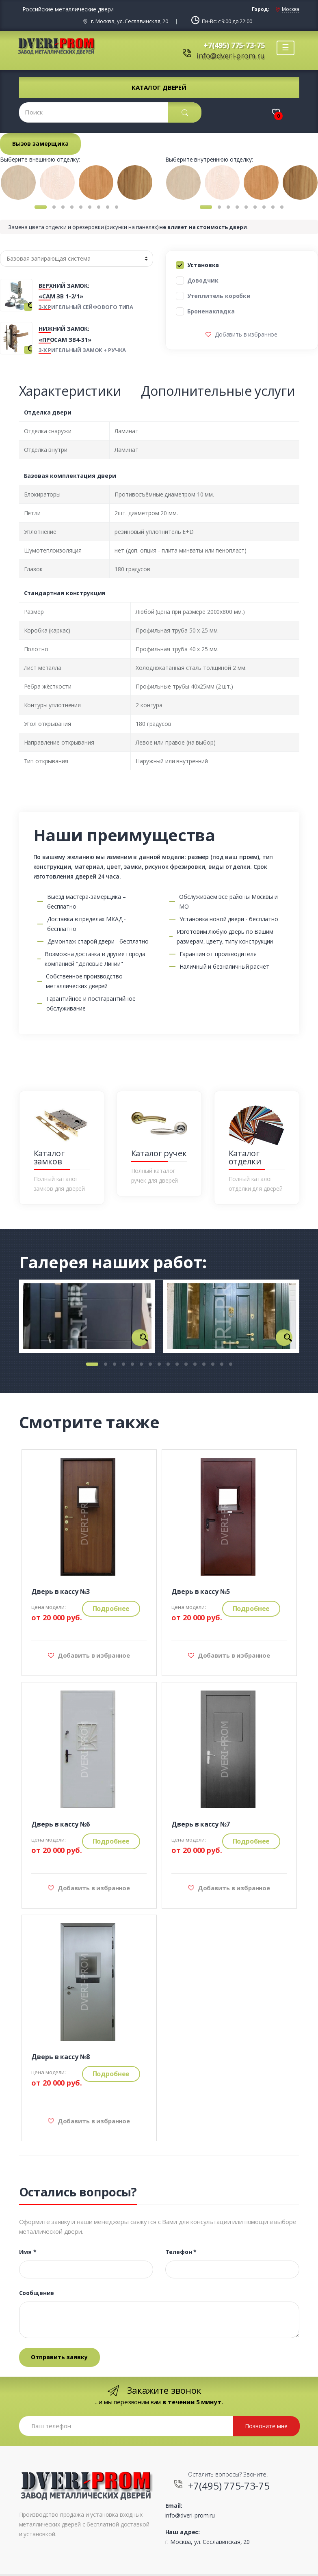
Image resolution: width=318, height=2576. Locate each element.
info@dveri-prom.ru (230, 55)
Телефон (181, 2252)
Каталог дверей (159, 87)
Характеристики (70, 391)
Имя (28, 2252)
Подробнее (111, 1608)
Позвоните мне (266, 2426)
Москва (290, 9)
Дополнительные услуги (218, 391)
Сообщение (36, 2293)
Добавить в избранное (245, 334)
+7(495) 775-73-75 (234, 45)
